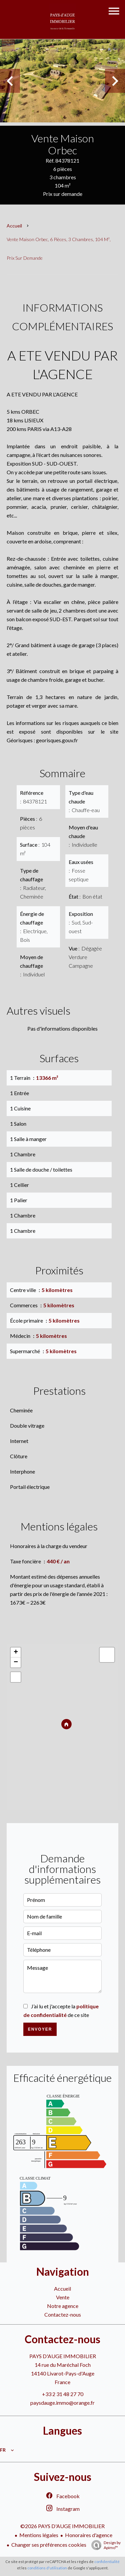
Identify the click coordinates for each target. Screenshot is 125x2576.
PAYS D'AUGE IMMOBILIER (62, 2356)
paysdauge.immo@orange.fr (62, 2402)
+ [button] (16, 1652)
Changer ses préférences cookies (48, 2544)
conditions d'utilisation (47, 2568)
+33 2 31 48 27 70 (62, 2394)
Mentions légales (38, 2535)
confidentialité (107, 2561)
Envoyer (40, 2029)
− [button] (16, 1662)
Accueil (14, 225)
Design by (104, 2545)
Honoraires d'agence (88, 2535)
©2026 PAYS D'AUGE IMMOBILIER (62, 2526)
